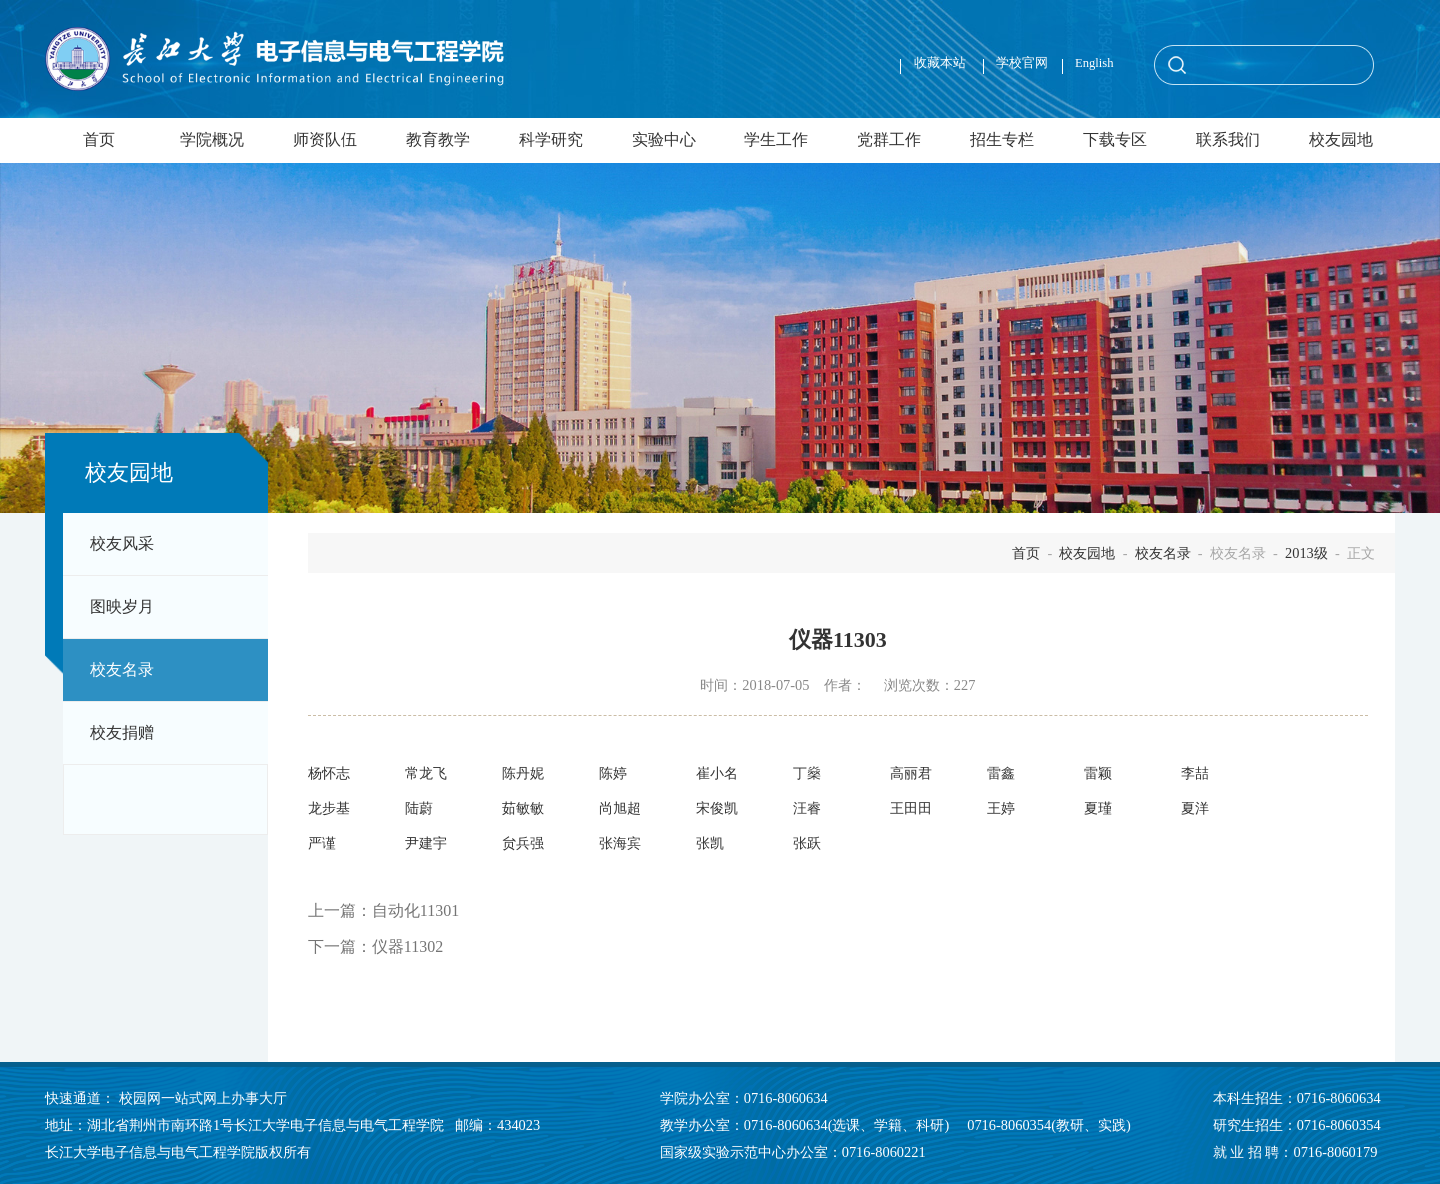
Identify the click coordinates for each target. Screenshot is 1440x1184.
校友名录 (122, 670)
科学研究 (551, 140)
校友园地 (1341, 140)
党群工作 (889, 140)
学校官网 (1022, 63)
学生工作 (776, 140)
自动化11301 (415, 910)
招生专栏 (1002, 140)
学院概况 (212, 140)
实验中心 (664, 140)
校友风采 (122, 544)
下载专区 (1115, 140)
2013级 (1306, 553)
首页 (99, 140)
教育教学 (438, 140)
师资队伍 (325, 140)
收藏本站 (941, 63)
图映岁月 (122, 607)
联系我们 (1228, 140)
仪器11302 (407, 946)
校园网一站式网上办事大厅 (203, 1098)
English (1094, 63)
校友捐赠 (122, 733)
